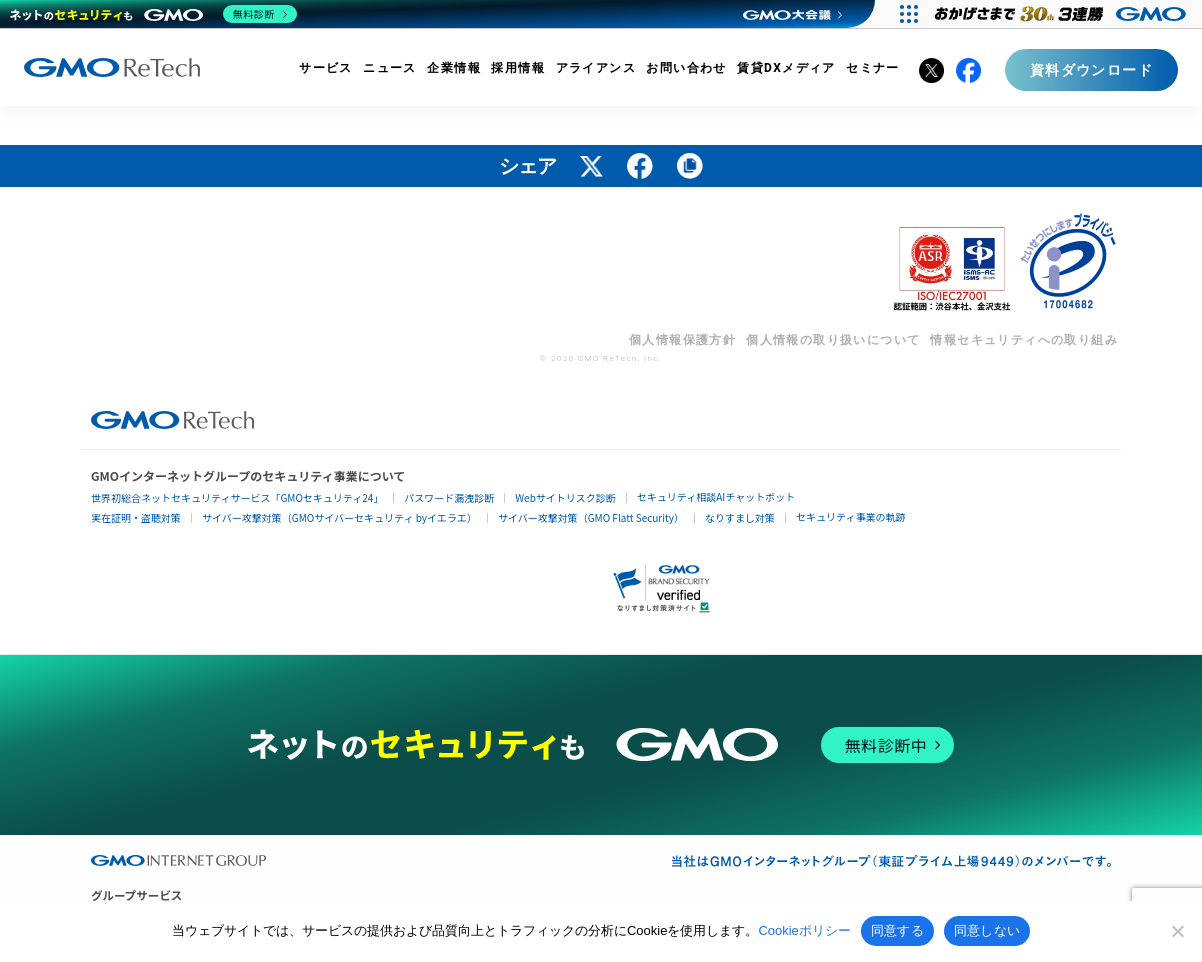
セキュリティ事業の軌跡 (850, 516)
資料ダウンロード (1091, 70)
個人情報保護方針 (682, 340)
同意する (897, 930)
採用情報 (518, 68)
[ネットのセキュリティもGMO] (153, 14)
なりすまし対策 (740, 517)
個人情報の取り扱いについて (833, 340)
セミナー (873, 68)
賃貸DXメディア (786, 68)
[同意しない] (1177, 931)
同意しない (987, 930)
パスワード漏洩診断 (449, 497)
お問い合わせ (686, 68)
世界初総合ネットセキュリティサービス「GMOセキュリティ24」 (237, 497)
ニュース (390, 68)
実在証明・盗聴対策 (136, 517)
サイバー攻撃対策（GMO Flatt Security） (591, 517)
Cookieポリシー (804, 930)
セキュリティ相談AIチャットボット (716, 496)
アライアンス (596, 68)
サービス (326, 68)
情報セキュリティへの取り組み (1024, 340)
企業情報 (454, 68)
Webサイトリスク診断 (565, 497)
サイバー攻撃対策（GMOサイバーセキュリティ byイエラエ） (339, 517)
